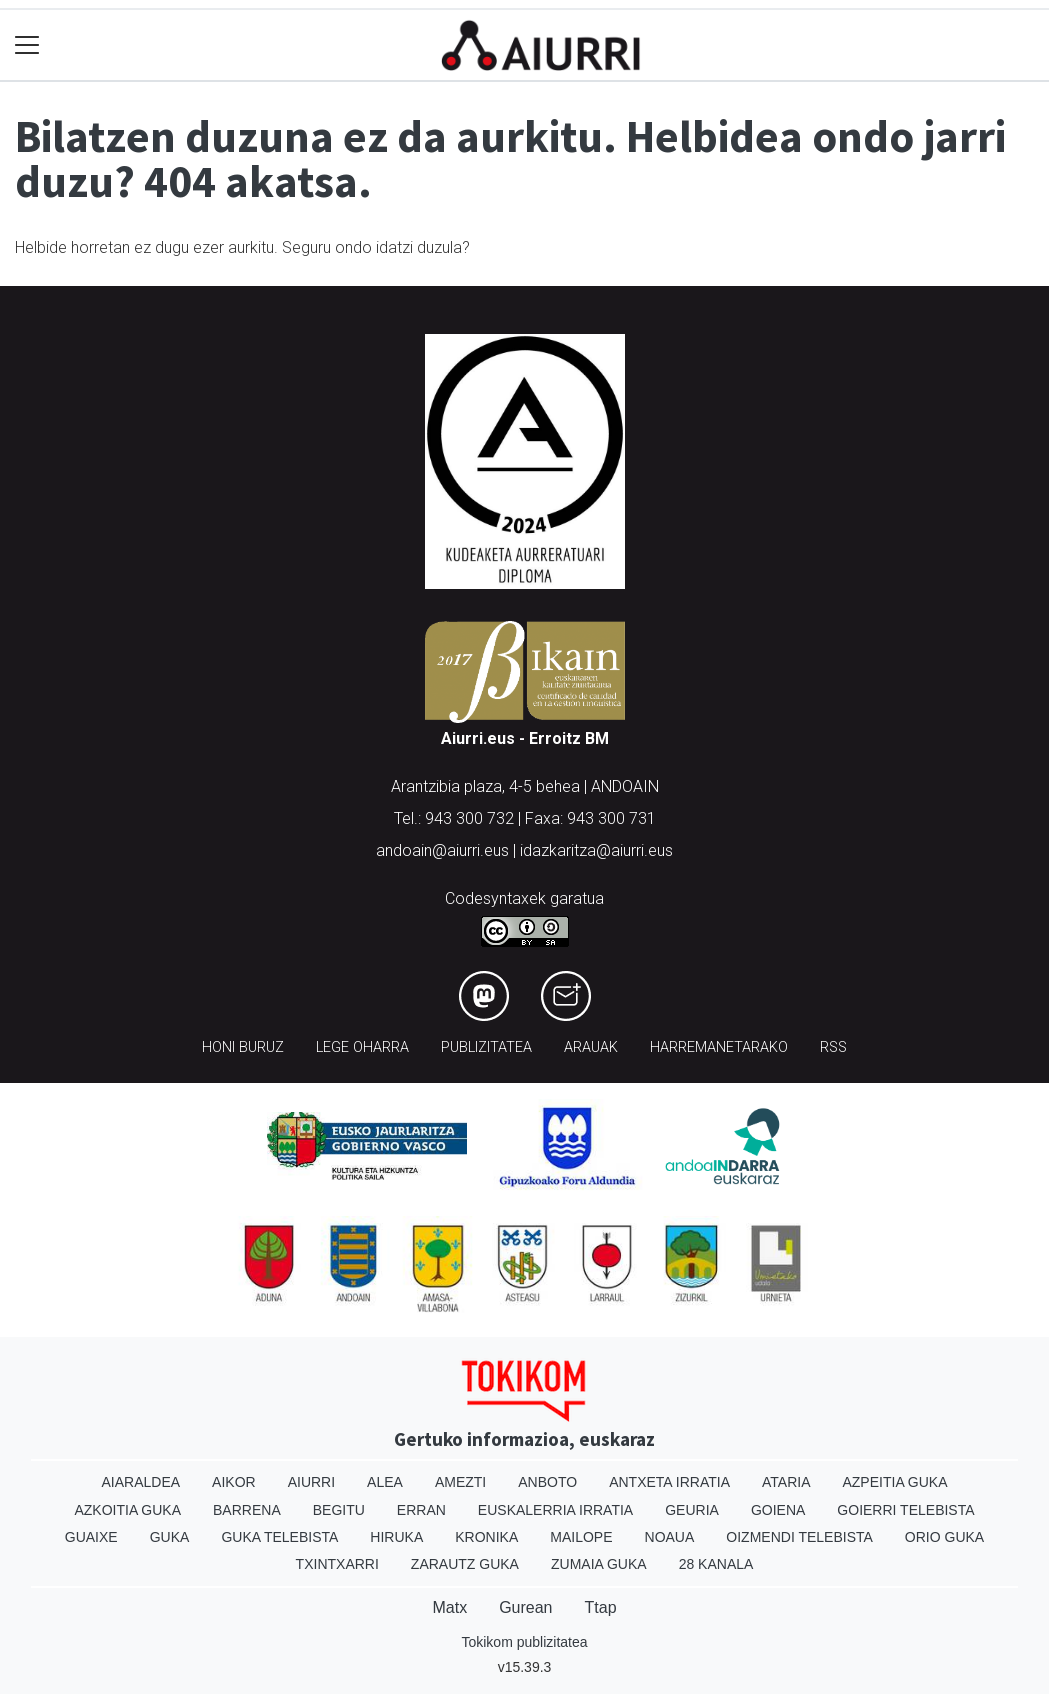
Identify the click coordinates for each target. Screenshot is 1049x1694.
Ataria (786, 1482)
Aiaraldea (140, 1482)
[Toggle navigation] (27, 45)
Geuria (692, 1510)
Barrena (247, 1510)
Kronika (486, 1537)
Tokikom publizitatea (524, 1642)
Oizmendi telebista (799, 1537)
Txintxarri (337, 1564)
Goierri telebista (905, 1510)
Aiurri (311, 1482)
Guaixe (91, 1537)
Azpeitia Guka (894, 1482)
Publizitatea (486, 1047)
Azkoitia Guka (127, 1510)
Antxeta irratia (669, 1482)
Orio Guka (944, 1537)
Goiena (778, 1510)
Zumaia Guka (599, 1564)
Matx (449, 1607)
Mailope (581, 1537)
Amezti (460, 1482)
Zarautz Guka (465, 1564)
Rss (833, 1047)
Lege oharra (362, 1047)
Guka (170, 1537)
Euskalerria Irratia (555, 1510)
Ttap (601, 1607)
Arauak (591, 1047)
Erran (421, 1510)
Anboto (547, 1482)
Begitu (339, 1510)
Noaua (670, 1537)
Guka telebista (279, 1537)
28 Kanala (716, 1564)
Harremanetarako (719, 1047)
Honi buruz (243, 1047)
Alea (385, 1482)
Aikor (234, 1482)
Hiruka (396, 1537)
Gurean (525, 1607)
